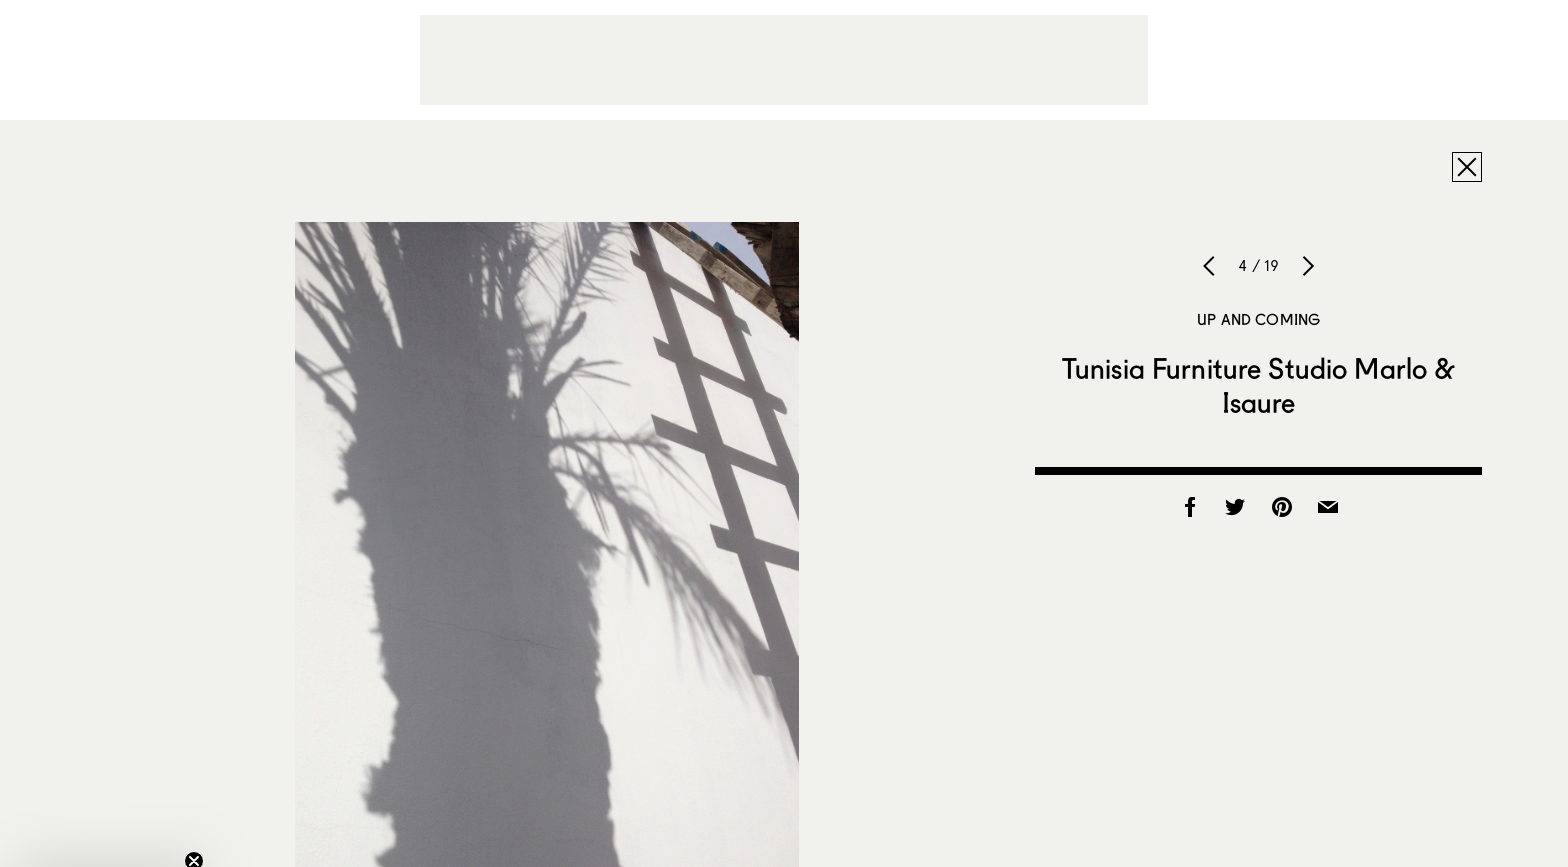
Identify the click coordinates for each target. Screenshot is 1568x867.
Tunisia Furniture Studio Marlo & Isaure (1258, 385)
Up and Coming (1258, 319)
